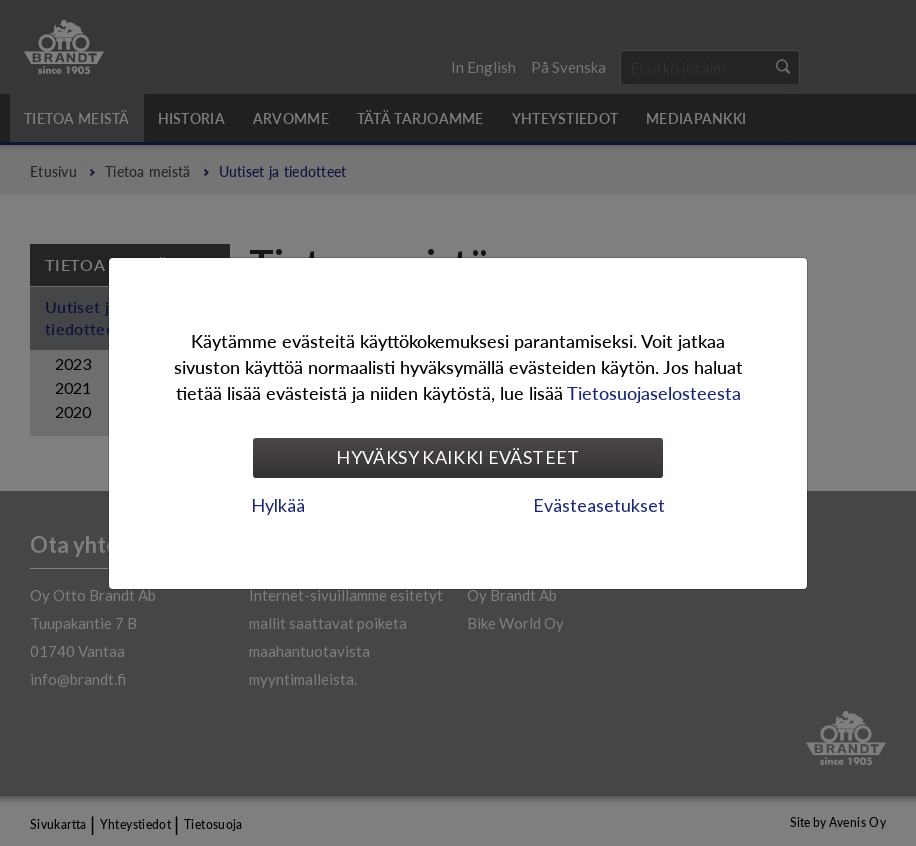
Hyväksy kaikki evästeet (457, 457)
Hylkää (278, 505)
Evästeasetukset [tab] (599, 505)
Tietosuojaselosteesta (654, 392)
